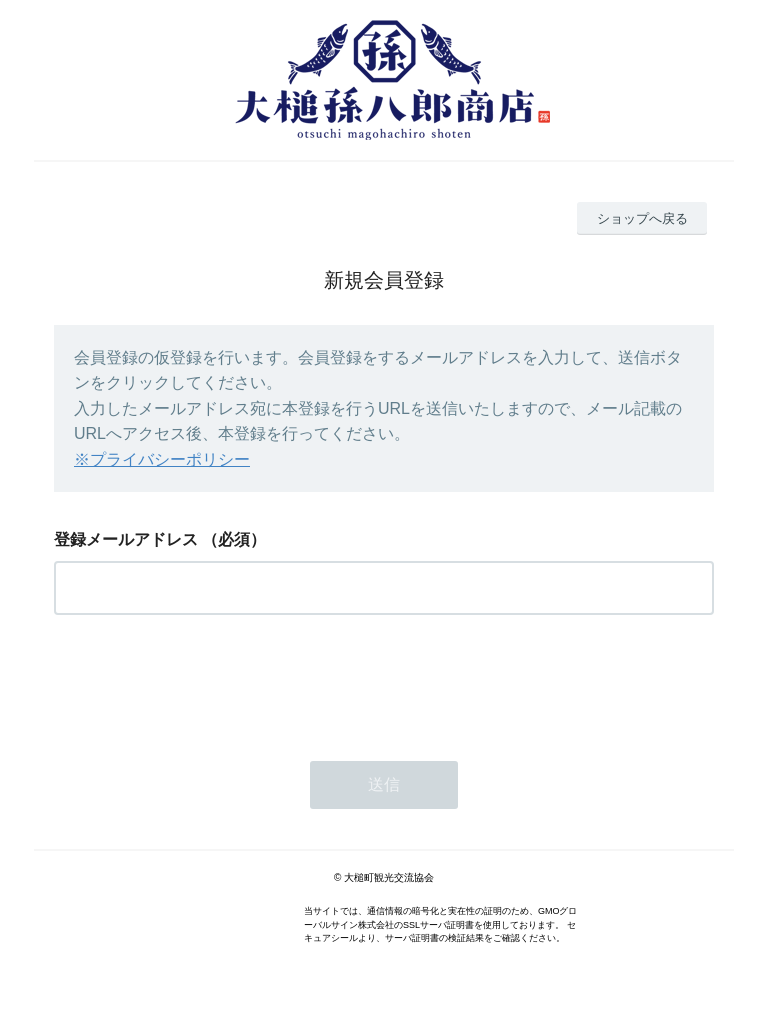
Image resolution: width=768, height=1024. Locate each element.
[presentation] (206, 682)
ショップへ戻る (642, 218)
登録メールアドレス (126, 539)
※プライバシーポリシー (162, 459)
